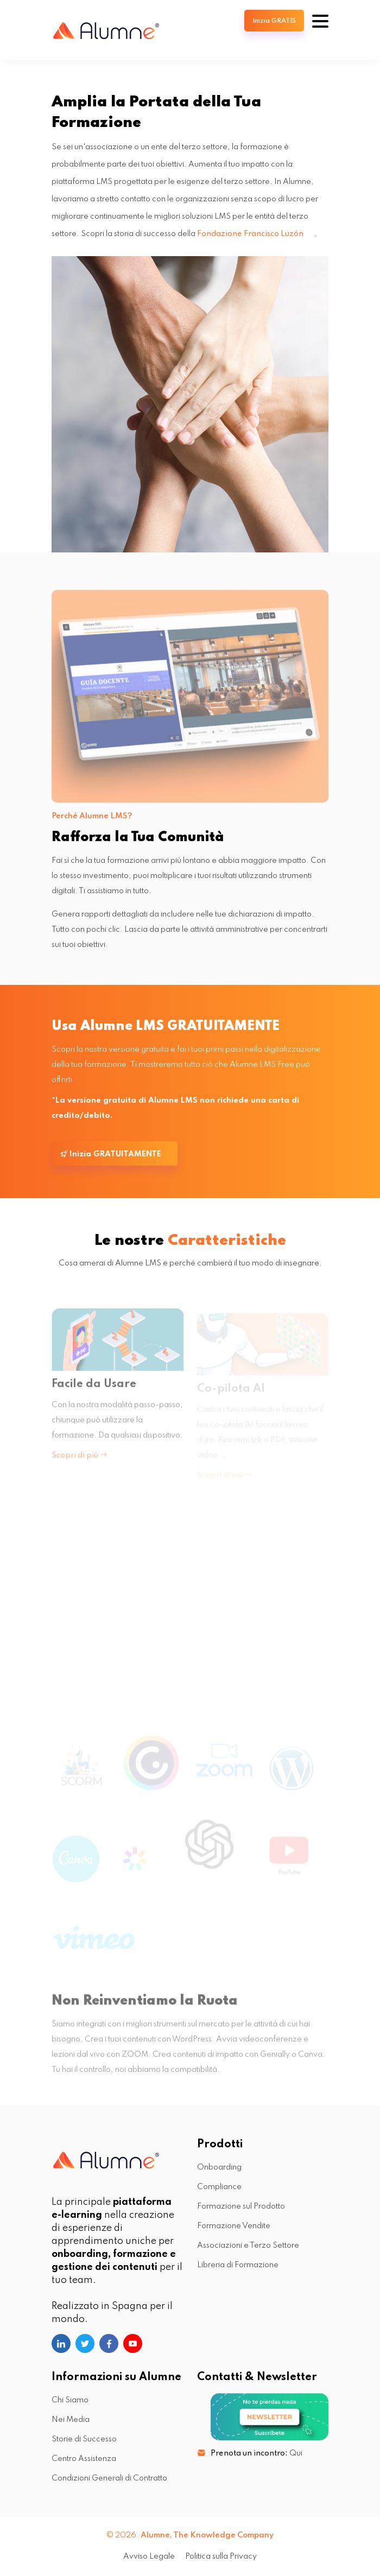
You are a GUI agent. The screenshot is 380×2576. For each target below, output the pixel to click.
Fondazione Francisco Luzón (250, 234)
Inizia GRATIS (274, 21)
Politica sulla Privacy (221, 2556)
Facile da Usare (94, 1389)
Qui (295, 2453)
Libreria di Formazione (237, 2265)
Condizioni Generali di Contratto (109, 2478)
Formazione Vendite (233, 2226)
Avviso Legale (149, 2556)
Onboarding (219, 2167)
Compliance (219, 2187)
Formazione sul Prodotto (241, 2206)
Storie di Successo (84, 2439)
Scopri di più (79, 1460)
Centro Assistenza (84, 2459)
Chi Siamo (70, 2400)
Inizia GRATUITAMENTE (110, 1154)
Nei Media (71, 2420)
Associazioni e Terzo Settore (248, 2245)
